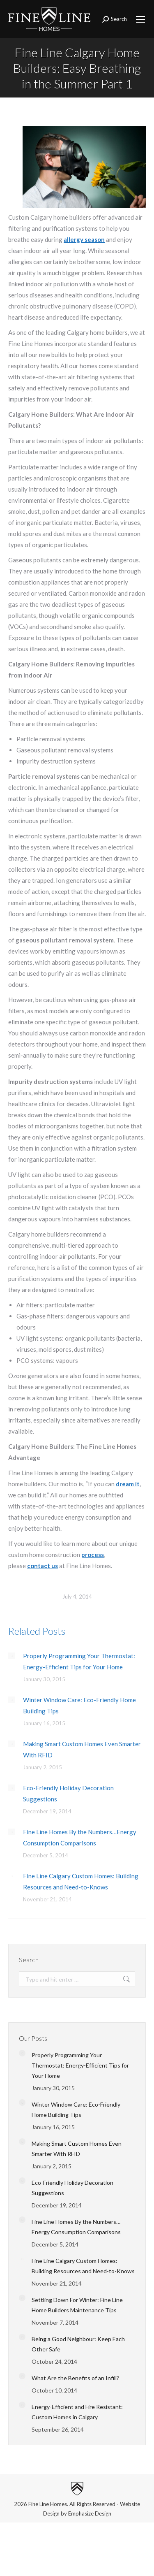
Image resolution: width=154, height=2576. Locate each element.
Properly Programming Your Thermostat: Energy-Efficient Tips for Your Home (79, 1661)
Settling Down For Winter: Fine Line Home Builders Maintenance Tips (77, 2305)
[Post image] (11, 1655)
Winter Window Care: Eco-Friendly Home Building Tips (79, 1705)
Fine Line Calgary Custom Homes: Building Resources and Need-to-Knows (80, 1881)
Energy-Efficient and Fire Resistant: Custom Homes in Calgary (77, 2412)
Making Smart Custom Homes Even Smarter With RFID (82, 1749)
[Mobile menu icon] (140, 19)
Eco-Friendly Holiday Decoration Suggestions (68, 1793)
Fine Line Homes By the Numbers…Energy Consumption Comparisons (79, 1837)
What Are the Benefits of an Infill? (75, 2377)
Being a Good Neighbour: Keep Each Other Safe (78, 2344)
